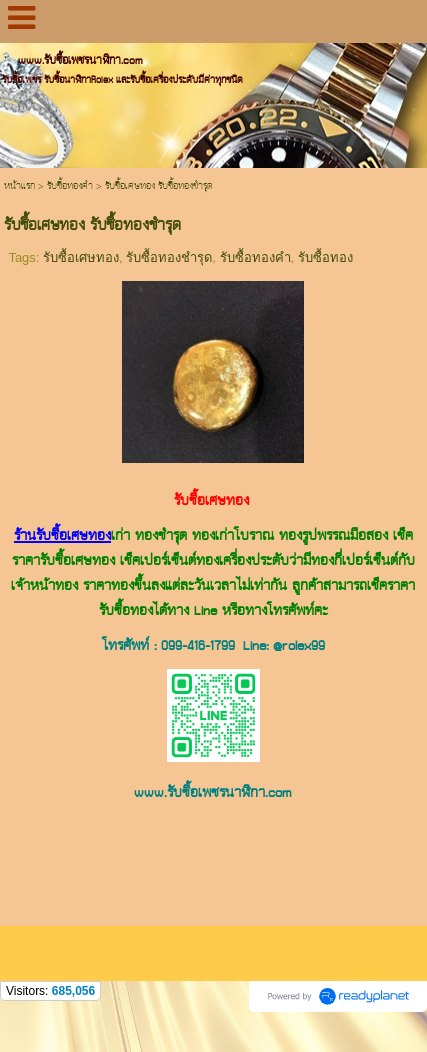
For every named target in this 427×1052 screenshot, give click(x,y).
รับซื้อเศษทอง (81, 257)
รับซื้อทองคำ (70, 186)
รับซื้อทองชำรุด (169, 257)
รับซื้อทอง (325, 257)
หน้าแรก (19, 186)
